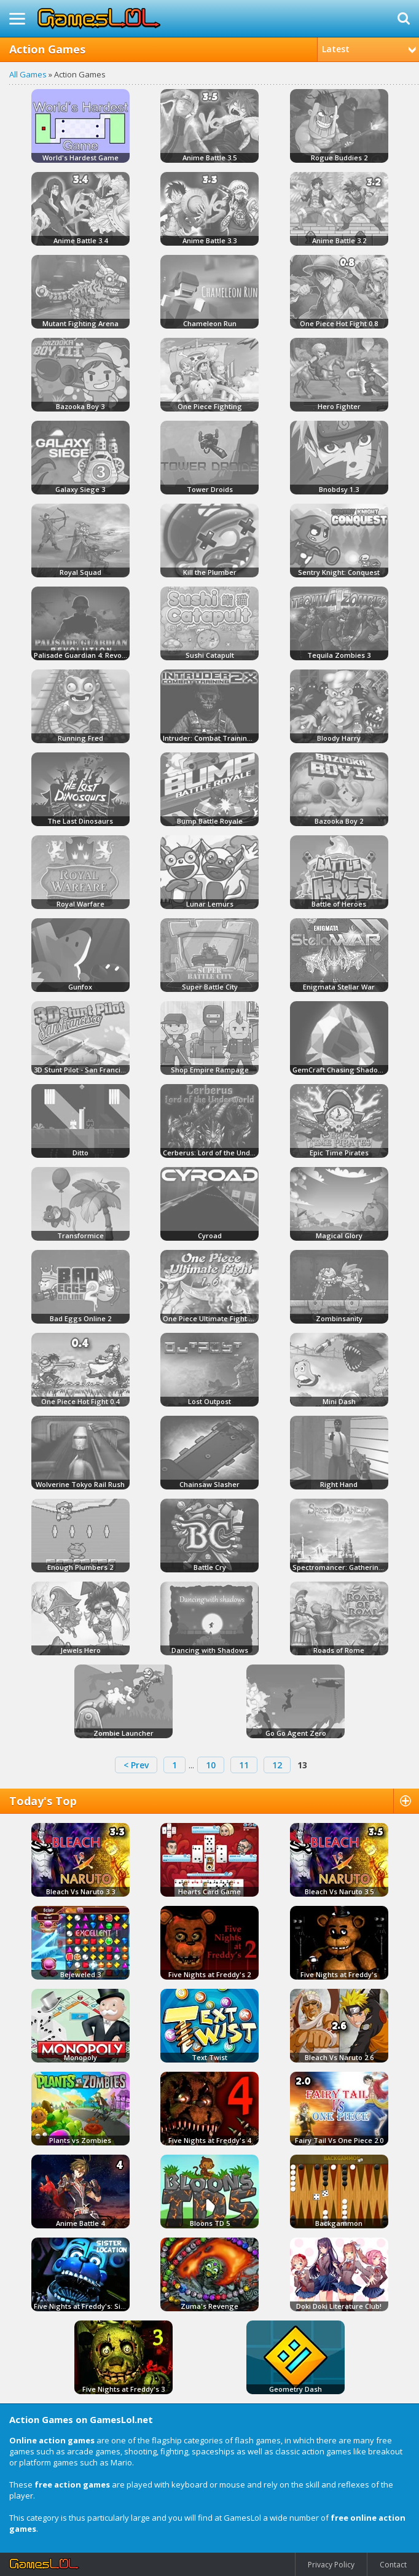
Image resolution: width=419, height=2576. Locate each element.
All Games (28, 74)
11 (244, 1765)
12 (277, 1765)
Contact (393, 2564)
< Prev (136, 1765)
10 (211, 1765)
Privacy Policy (331, 2564)
